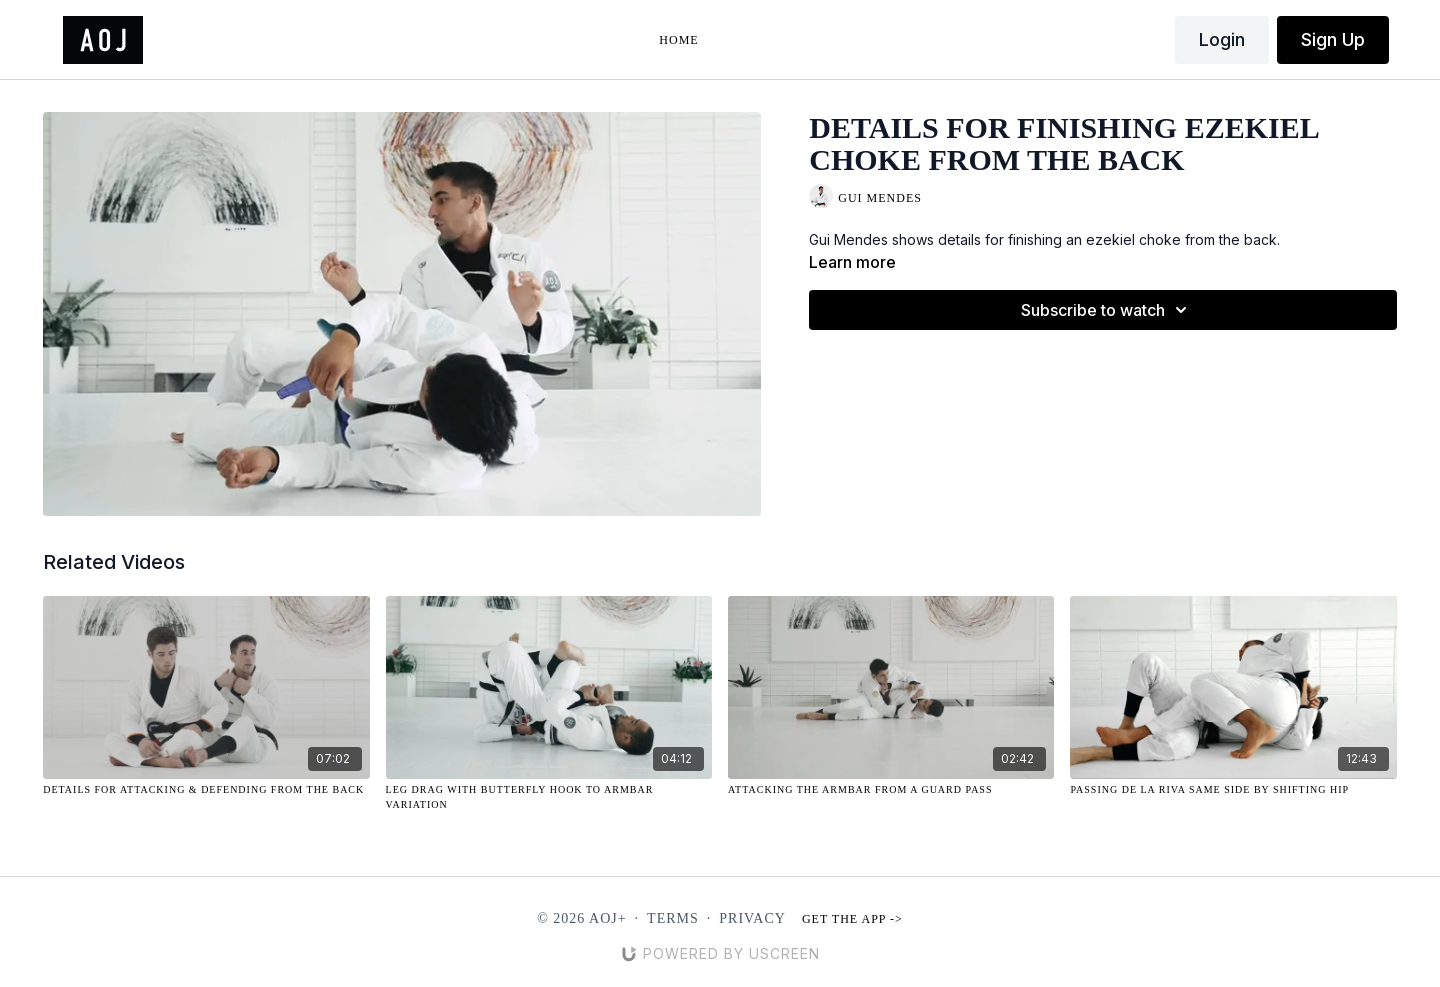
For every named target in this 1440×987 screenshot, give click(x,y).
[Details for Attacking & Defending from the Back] (206, 789)
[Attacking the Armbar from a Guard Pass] (891, 789)
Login (1222, 39)
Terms (673, 918)
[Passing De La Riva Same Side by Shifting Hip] (1233, 789)
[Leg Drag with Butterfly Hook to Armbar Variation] (549, 797)
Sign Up (1333, 39)
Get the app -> (852, 919)
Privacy (752, 918)
